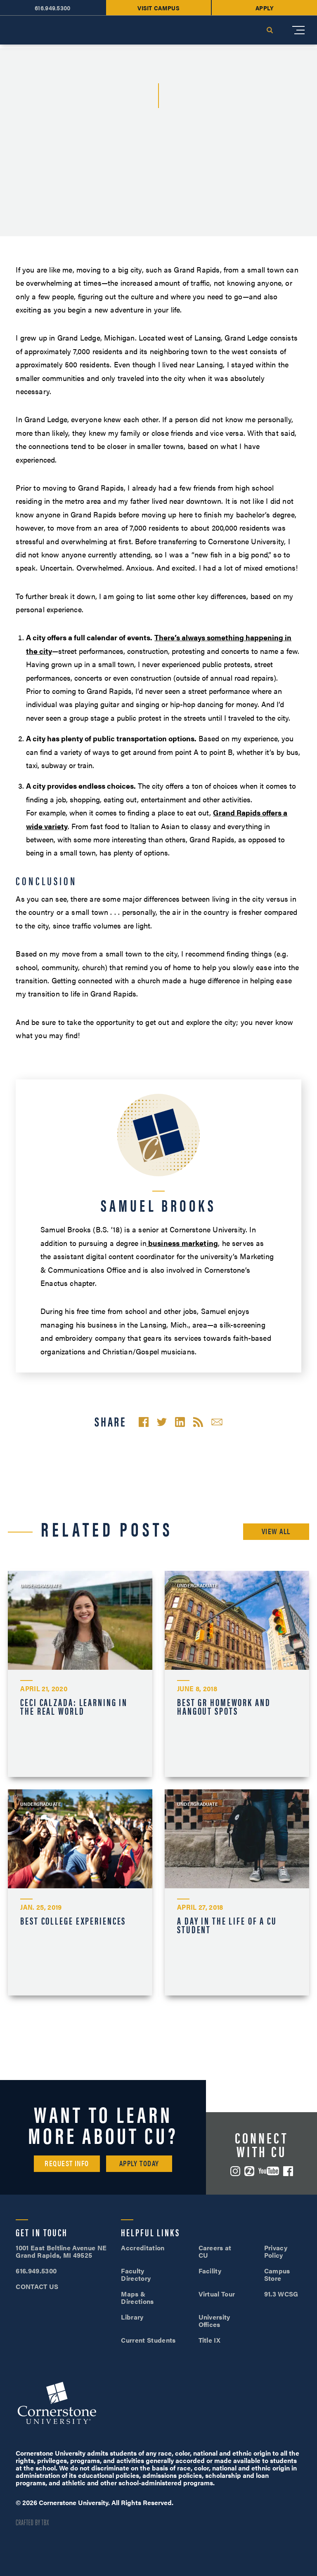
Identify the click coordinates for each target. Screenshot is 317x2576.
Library (132, 2317)
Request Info (67, 2163)
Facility (210, 2270)
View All (276, 1531)
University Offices (214, 2320)
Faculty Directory (136, 2274)
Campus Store (277, 2274)
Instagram (235, 2171)
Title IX (210, 2340)
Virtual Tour (217, 2294)
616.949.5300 (36, 2270)
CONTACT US (37, 2286)
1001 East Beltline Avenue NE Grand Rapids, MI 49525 (61, 2251)
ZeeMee (249, 2171)
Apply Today (139, 2163)
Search (269, 30)
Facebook (288, 2171)
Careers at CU (215, 2251)
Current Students (148, 2340)
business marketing (182, 1243)
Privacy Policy (275, 2251)
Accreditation (142, 2247)
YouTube (268, 2171)
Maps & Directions (137, 2297)
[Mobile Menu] (298, 30)
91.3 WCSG (281, 2294)
